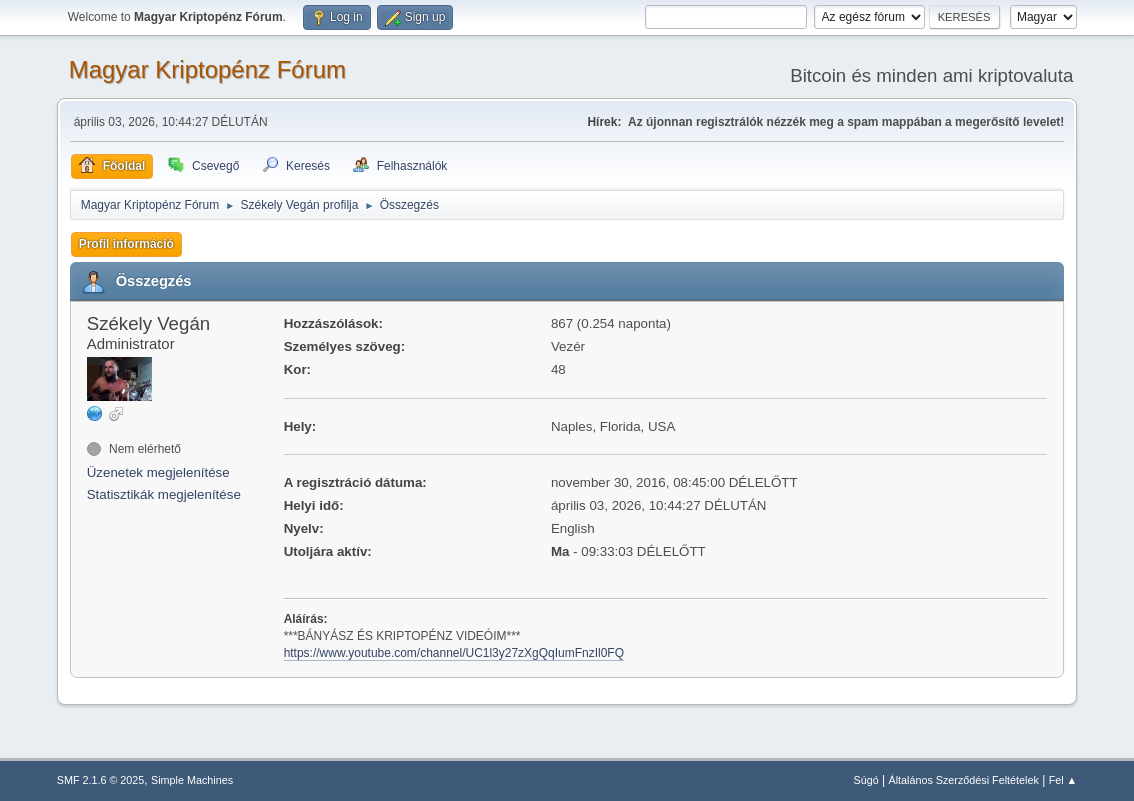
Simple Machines (192, 780)
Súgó (865, 780)
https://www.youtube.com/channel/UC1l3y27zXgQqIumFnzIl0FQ (454, 653)
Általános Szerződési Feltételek (963, 780)
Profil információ (126, 244)
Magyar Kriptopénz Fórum (207, 69)
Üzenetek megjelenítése (158, 472)
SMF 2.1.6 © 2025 (101, 780)
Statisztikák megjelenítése (164, 494)
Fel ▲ (1063, 780)
